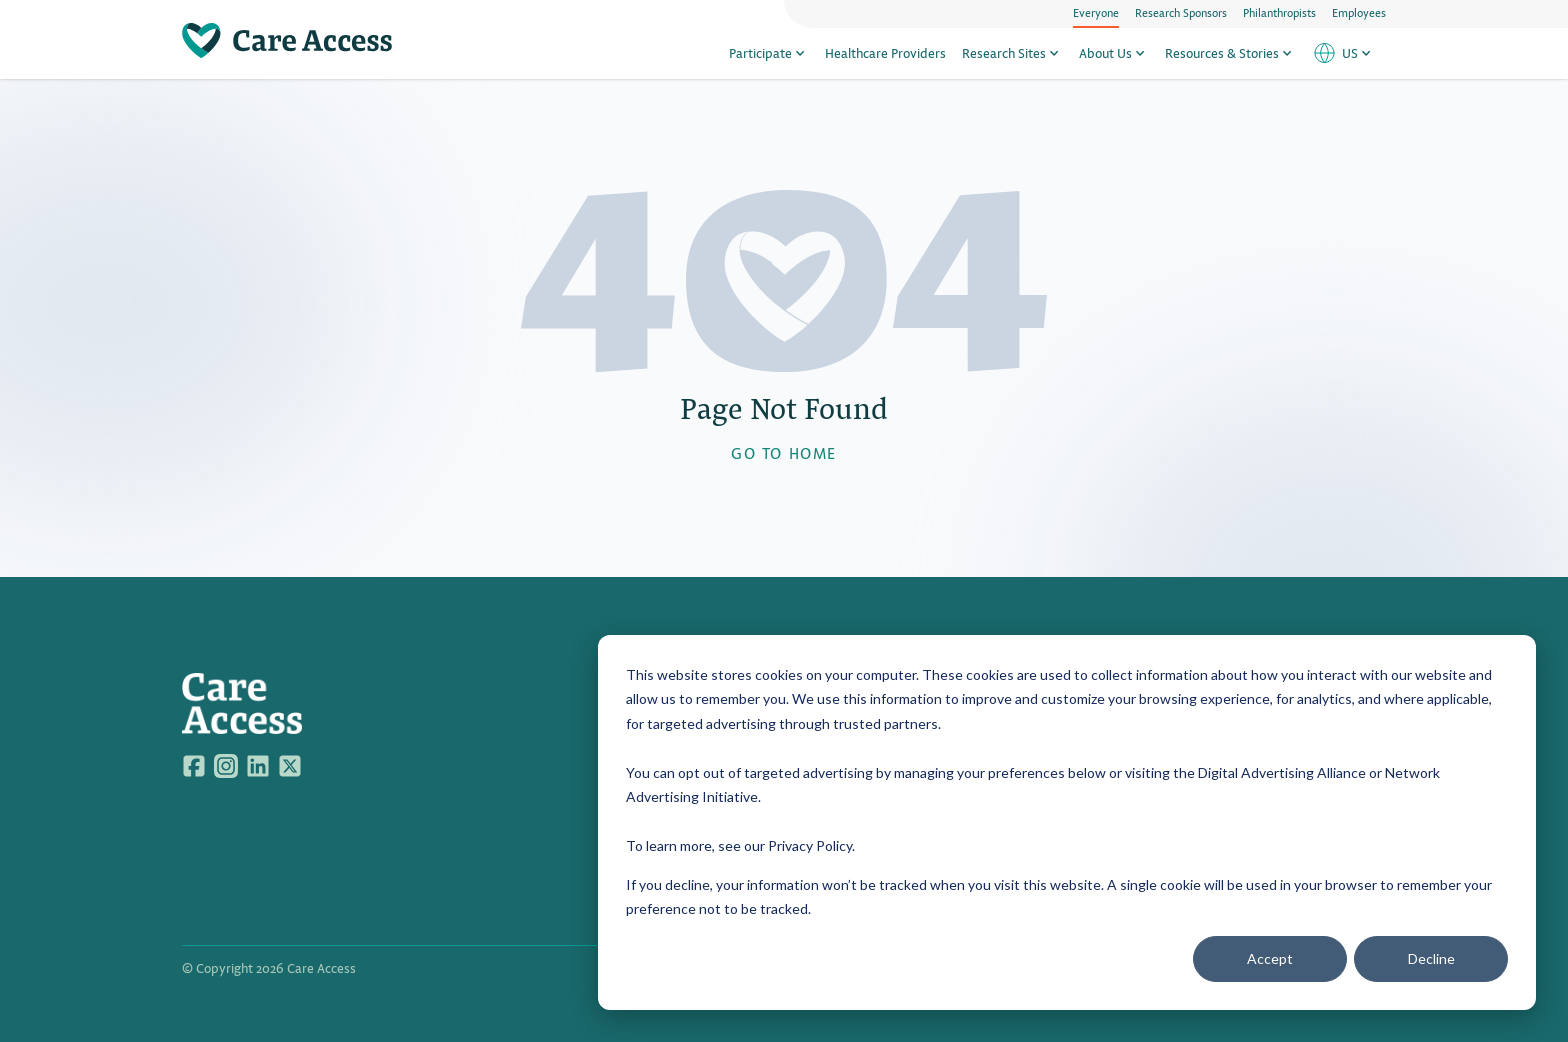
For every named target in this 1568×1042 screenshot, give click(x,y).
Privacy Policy (810, 845)
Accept (1270, 958)
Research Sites (1012, 52)
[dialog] (1067, 822)
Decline (1431, 958)
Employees (1359, 12)
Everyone (1096, 12)
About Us (1114, 52)
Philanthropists (1279, 12)
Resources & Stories (1230, 52)
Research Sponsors (1181, 12)
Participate (769, 52)
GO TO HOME (784, 452)
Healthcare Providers (885, 52)
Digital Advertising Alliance (1282, 772)
